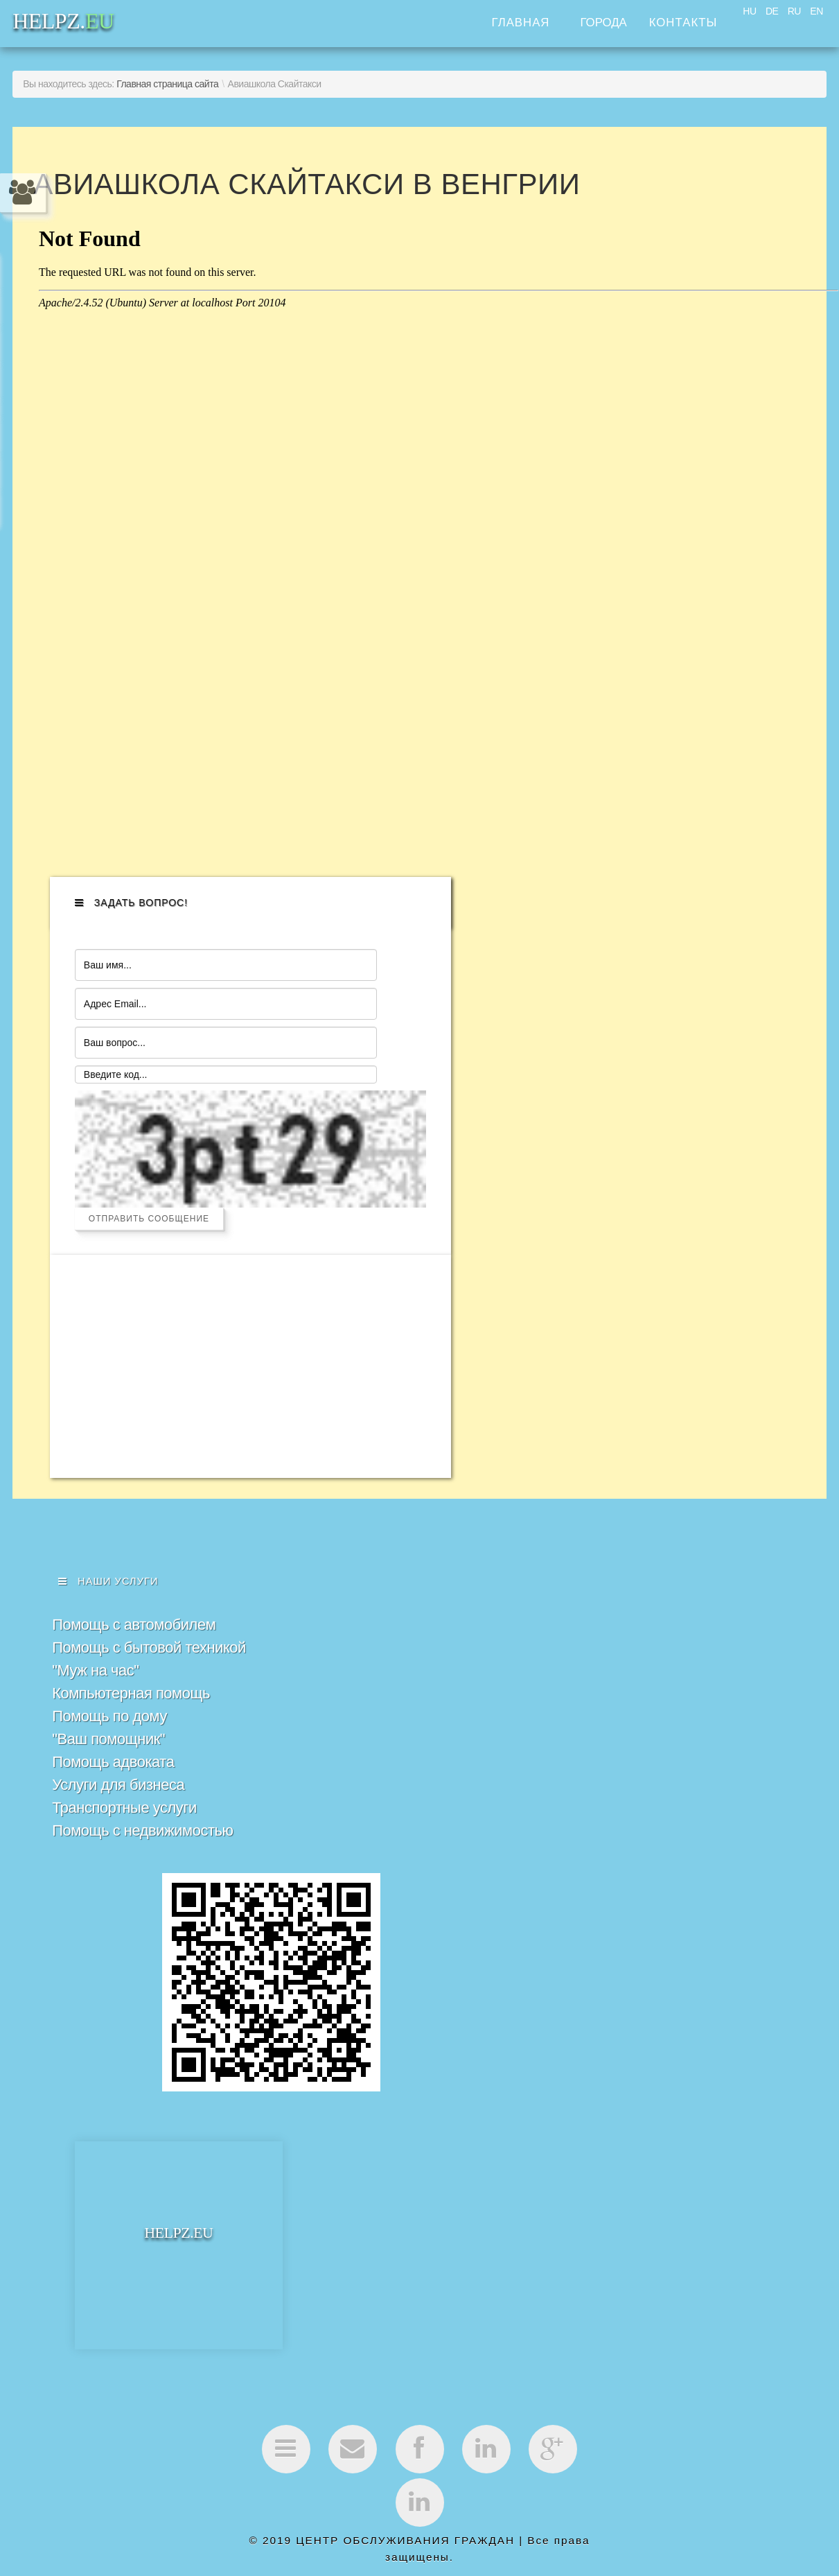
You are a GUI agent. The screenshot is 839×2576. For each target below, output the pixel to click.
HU (749, 11)
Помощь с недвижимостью (142, 1877)
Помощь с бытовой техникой (149, 1694)
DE (772, 11)
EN (816, 11)
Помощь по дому (109, 1762)
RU (794, 11)
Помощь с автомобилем (133, 1671)
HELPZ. (178, 2279)
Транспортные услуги (124, 1854)
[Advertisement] (168, 1412)
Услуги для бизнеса (118, 1831)
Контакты (683, 22)
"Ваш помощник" (108, 1785)
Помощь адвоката (113, 1808)
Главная (520, 22)
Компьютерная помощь (131, 1739)
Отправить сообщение (149, 1264)
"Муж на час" (95, 1716)
